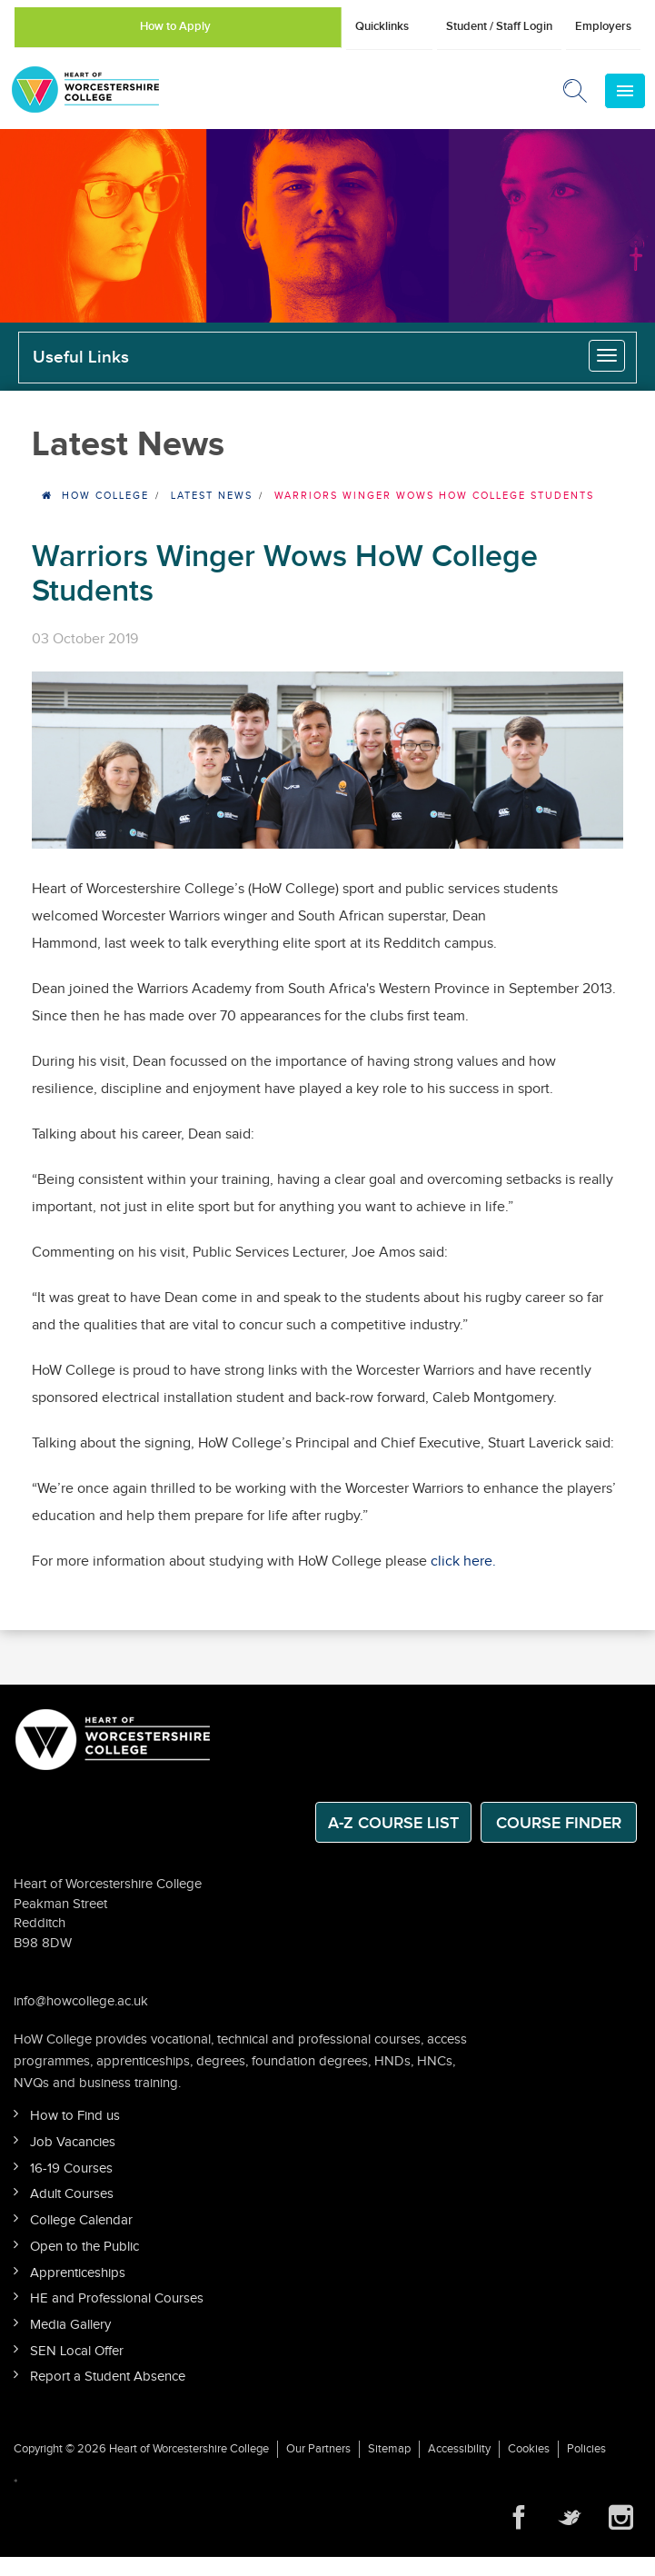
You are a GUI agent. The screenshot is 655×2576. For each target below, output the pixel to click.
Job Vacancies (72, 2142)
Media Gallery (70, 2324)
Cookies (529, 2449)
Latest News (212, 496)
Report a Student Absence (107, 2376)
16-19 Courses (71, 2168)
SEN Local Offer (77, 2351)
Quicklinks (382, 26)
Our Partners (318, 2449)
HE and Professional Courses (116, 2298)
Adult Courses (72, 2194)
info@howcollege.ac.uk (81, 2001)
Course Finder (558, 1823)
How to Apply (175, 26)
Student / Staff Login (499, 26)
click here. (463, 1561)
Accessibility (459, 2449)
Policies (586, 2449)
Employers (603, 26)
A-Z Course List (393, 1823)
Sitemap (389, 2449)
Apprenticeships (77, 2273)
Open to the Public (84, 2246)
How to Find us (75, 2115)
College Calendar (81, 2220)
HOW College (105, 496)
